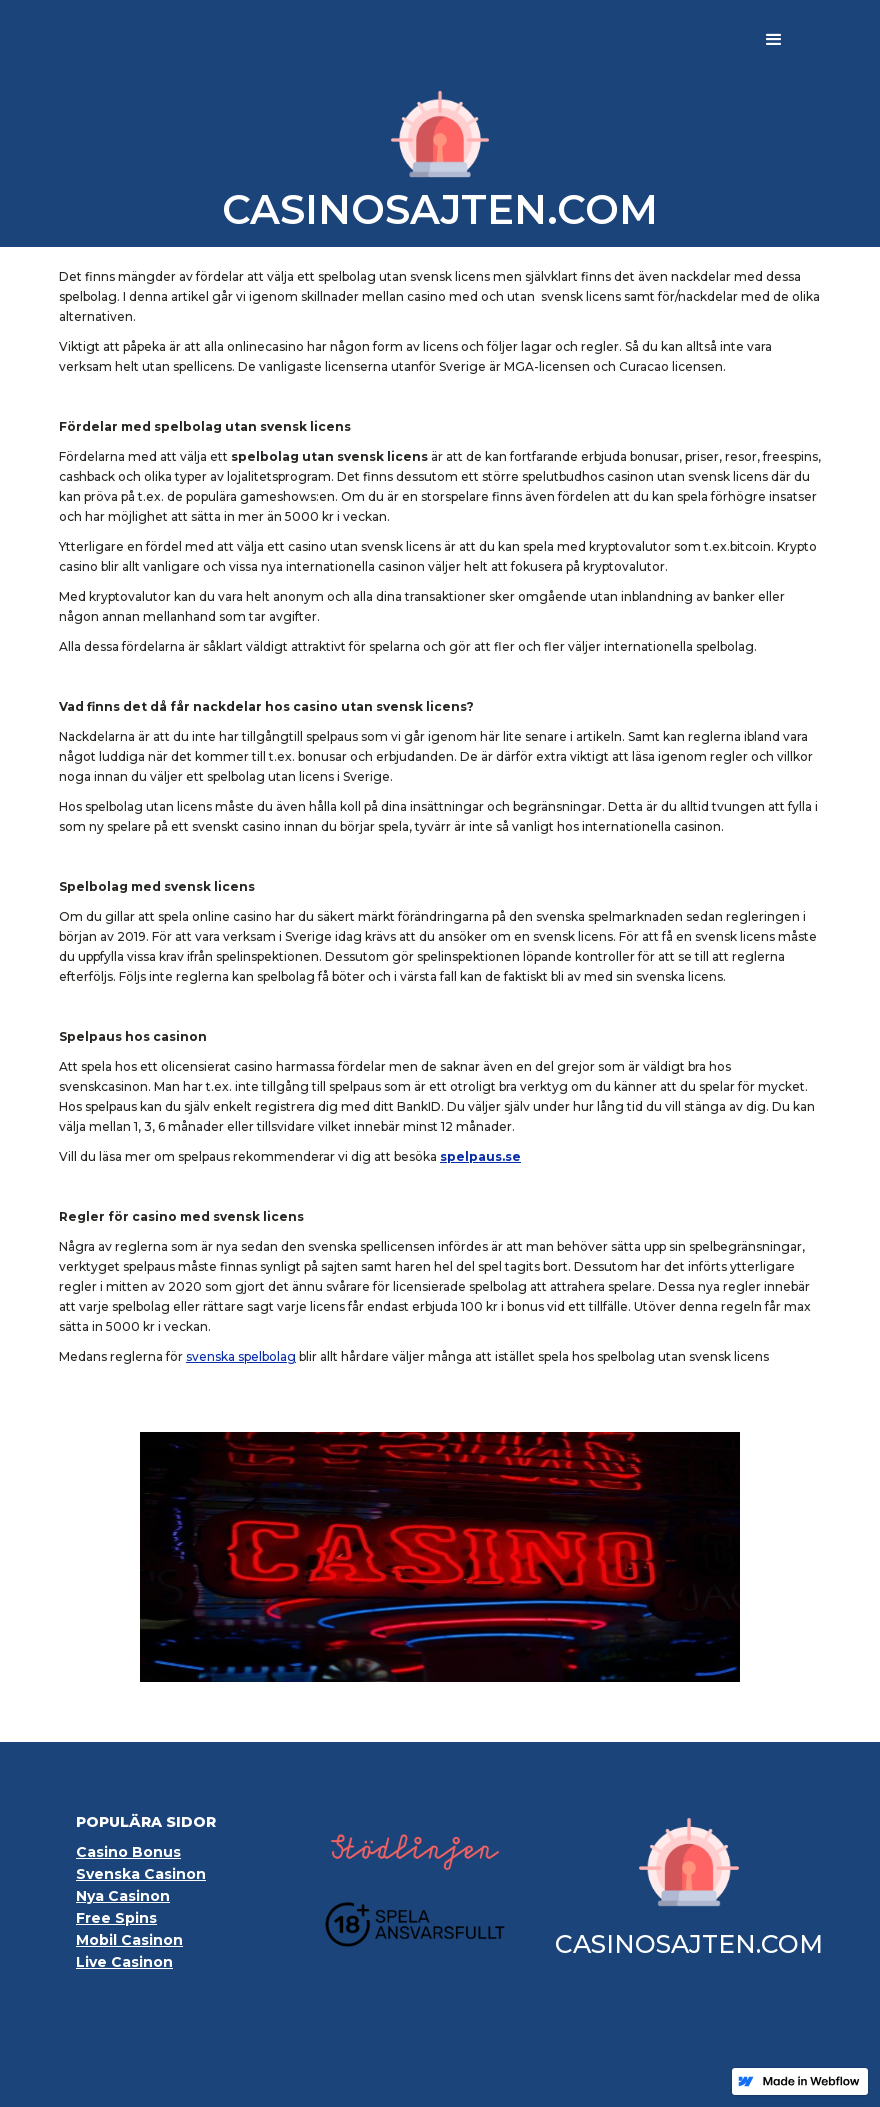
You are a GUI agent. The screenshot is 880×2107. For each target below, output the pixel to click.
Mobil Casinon (129, 1940)
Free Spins (116, 1918)
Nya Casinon (123, 1896)
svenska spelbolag (241, 1356)
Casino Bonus (128, 1852)
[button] (774, 40)
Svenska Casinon (141, 1874)
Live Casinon (124, 1962)
